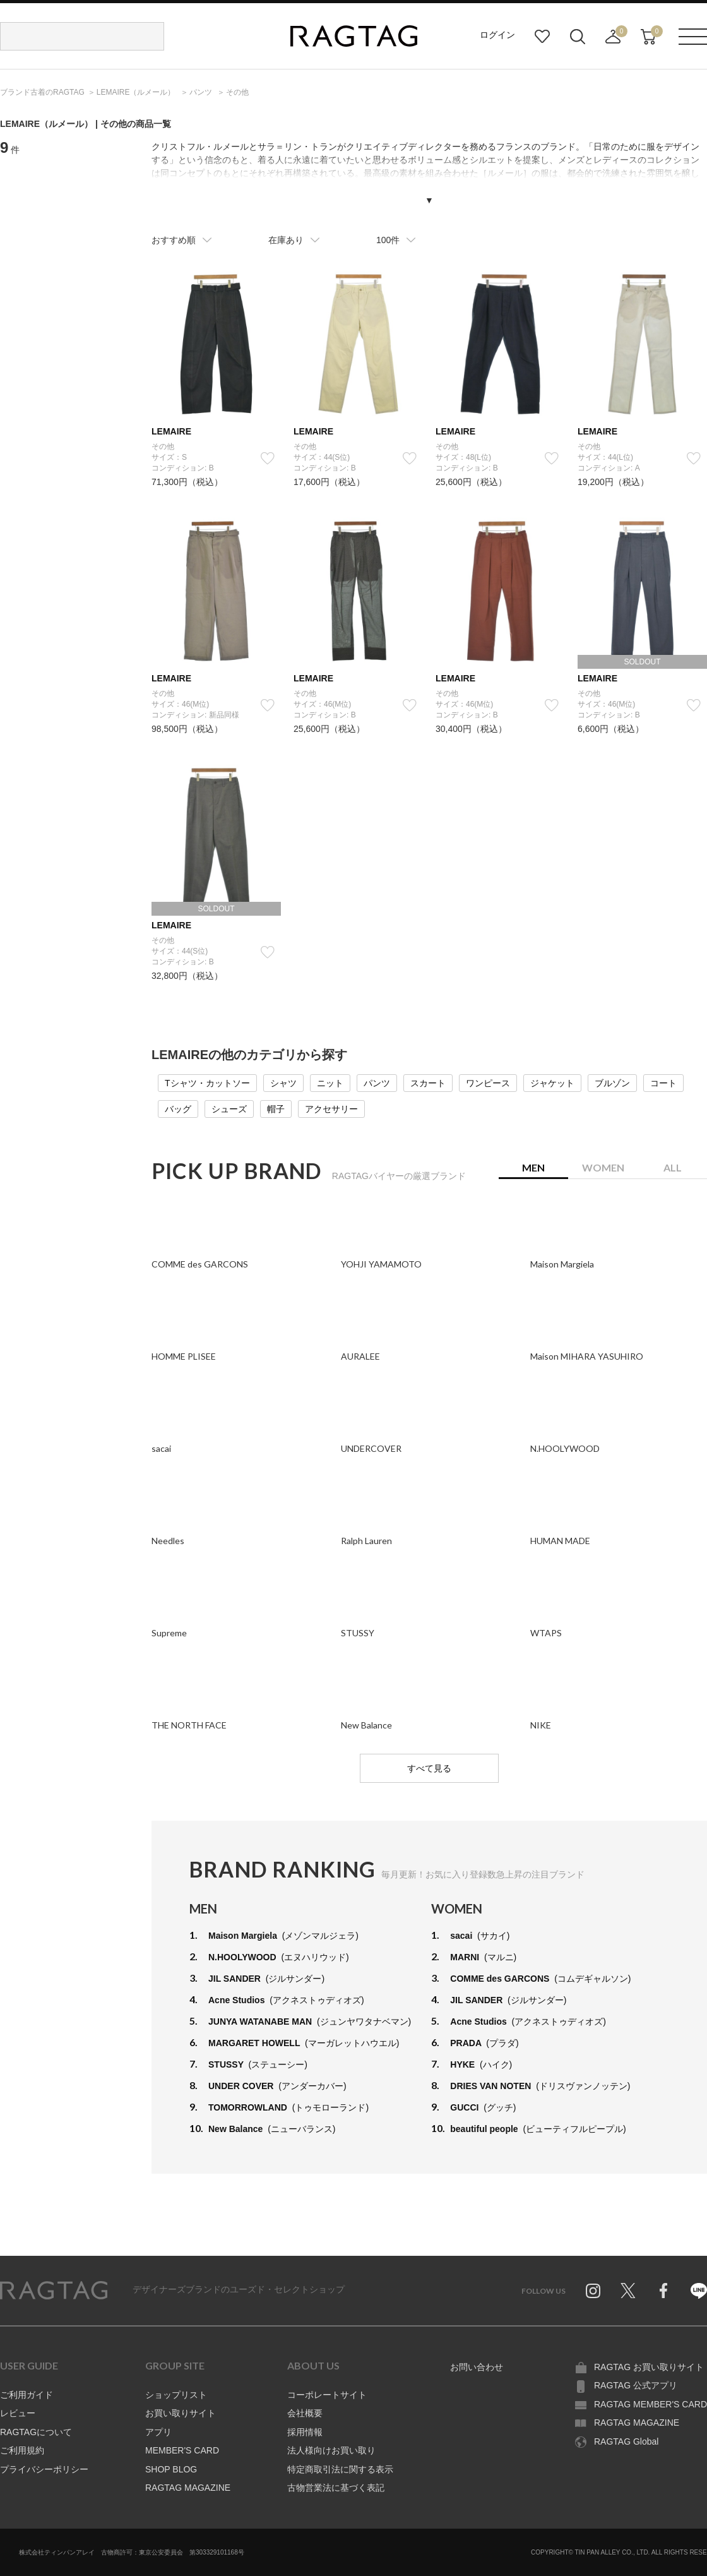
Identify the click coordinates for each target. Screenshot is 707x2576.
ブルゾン (612, 1083)
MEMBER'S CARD (182, 2450)
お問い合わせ (476, 2367)
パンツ (377, 1083)
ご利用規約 (22, 2450)
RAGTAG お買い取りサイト (649, 2367)
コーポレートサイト (327, 2395)
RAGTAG (53, 2290)
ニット (330, 1083)
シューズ (229, 1109)
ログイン (497, 35)
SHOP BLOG (171, 2469)
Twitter (628, 2290)
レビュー (17, 2413)
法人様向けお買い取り (331, 2450)
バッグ (178, 1109)
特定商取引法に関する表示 (340, 2469)
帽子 (276, 1109)
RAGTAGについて (36, 2432)
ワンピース (488, 1083)
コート (663, 1083)
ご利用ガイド (26, 2395)
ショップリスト (176, 2395)
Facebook (663, 2290)
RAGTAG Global (626, 2441)
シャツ (283, 1083)
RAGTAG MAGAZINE (187, 2488)
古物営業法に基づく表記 (335, 2488)
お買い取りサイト (180, 2413)
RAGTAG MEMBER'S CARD (650, 2404)
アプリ (158, 2432)
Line (699, 2290)
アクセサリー (331, 1109)
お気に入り (542, 36)
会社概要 (305, 2413)
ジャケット (552, 1083)
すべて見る (429, 1768)
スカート (428, 1083)
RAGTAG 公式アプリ (635, 2385)
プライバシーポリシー (44, 2469)
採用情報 (305, 2432)
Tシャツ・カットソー (207, 1083)
